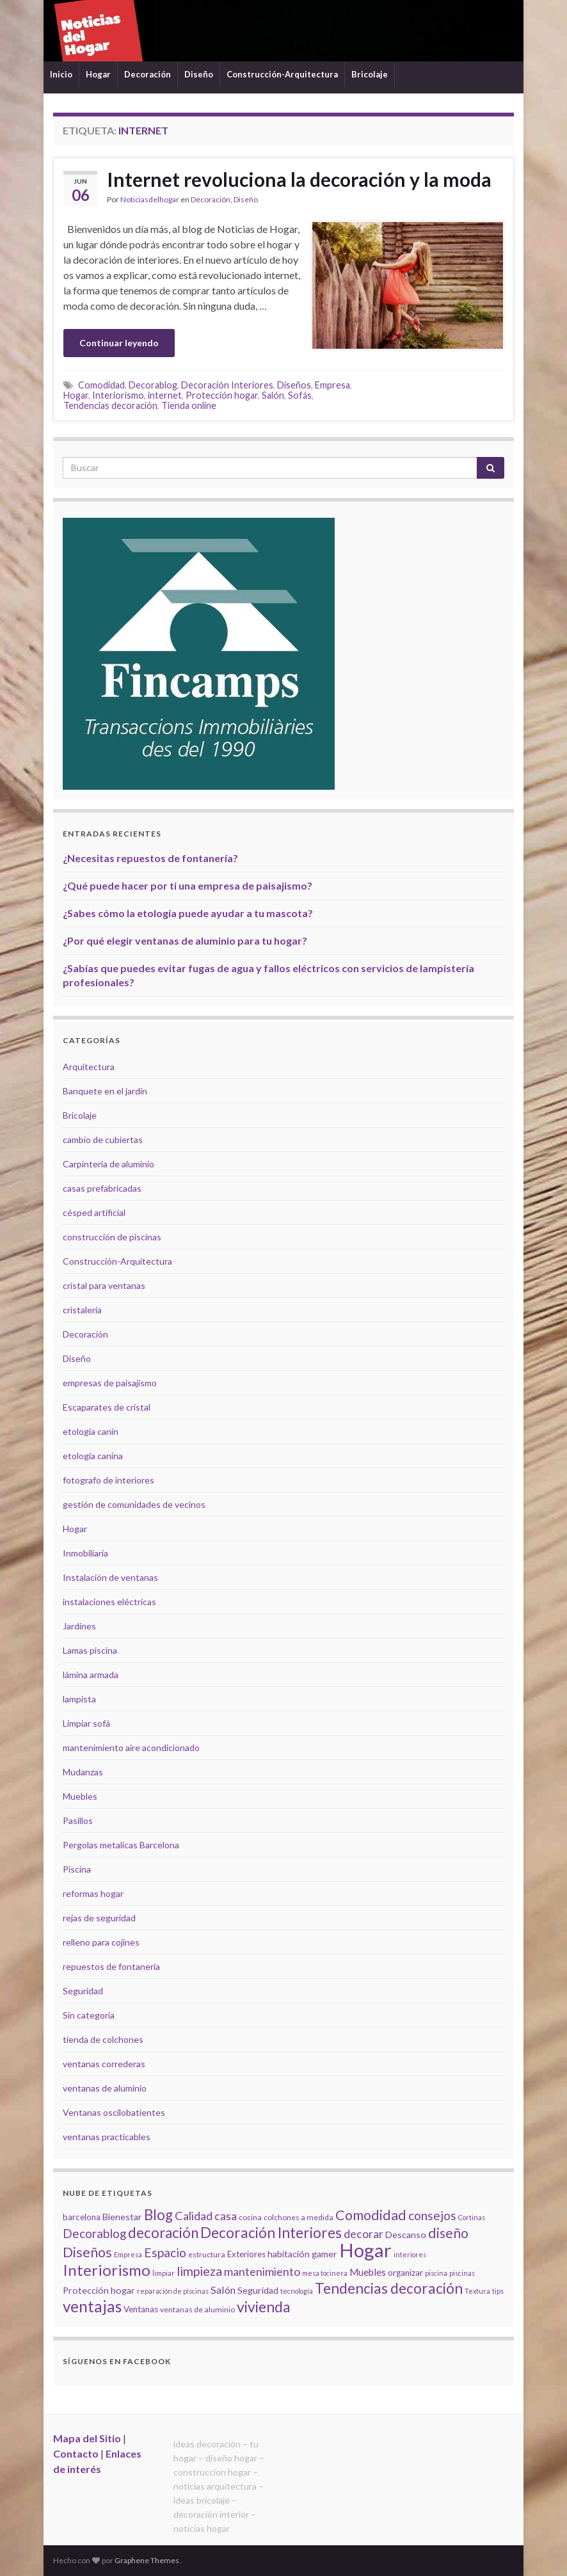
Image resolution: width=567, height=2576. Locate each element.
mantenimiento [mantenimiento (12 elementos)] (262, 2271)
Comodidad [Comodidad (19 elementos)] (370, 2215)
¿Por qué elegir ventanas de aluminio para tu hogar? (185, 940)
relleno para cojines (101, 1942)
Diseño (198, 74)
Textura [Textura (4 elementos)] (477, 2291)
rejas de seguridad (99, 1917)
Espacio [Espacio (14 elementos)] (165, 2252)
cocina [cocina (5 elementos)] (250, 2217)
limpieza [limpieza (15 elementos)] (199, 2270)
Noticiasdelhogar (149, 199)
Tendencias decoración (110, 405)
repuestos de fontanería (111, 1966)
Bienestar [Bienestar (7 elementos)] (122, 2216)
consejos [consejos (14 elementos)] (432, 2215)
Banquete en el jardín (105, 1090)
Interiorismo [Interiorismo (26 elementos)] (106, 2269)
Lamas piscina (90, 1650)
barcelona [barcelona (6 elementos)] (81, 2217)
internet (165, 395)
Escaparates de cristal (106, 1407)
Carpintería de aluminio (108, 1163)
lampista (79, 1698)
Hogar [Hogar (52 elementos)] (365, 2250)
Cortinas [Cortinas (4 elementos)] (471, 2217)
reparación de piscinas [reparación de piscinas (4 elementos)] (173, 2291)
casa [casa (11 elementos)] (225, 2216)
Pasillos (78, 1820)
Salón (273, 395)
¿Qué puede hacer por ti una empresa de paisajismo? (187, 885)
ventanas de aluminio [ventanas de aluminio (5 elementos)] (197, 2309)
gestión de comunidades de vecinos (134, 1504)
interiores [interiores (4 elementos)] (410, 2254)
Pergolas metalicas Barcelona (121, 1844)
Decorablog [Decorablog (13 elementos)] (94, 2233)
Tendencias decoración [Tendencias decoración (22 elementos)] (389, 2288)
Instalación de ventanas (110, 1577)
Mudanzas (83, 1771)
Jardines (79, 1625)
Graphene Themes (147, 2560)
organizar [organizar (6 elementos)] (405, 2273)
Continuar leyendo (119, 342)
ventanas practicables (106, 2136)
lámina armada (90, 1674)
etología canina (93, 1455)
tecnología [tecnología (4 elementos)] (296, 2291)
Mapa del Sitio (87, 2438)
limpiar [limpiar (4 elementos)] (163, 2273)
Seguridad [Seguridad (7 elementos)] (257, 2290)
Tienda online (188, 405)
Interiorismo (118, 395)
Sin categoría (89, 2015)
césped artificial (94, 1212)
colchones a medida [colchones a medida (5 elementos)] (298, 2217)
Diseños (294, 385)
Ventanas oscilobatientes (114, 2112)
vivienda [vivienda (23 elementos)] (264, 2307)
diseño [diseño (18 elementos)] (448, 2233)
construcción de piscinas (112, 1236)
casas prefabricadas (102, 1188)
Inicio (61, 74)
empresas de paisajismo (110, 1382)
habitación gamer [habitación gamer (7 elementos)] (302, 2253)
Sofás (300, 395)
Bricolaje (369, 74)
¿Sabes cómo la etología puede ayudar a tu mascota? (188, 913)
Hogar (98, 74)
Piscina (77, 1869)
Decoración (147, 74)
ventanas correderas (104, 2063)
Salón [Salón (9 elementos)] (223, 2290)
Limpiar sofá (86, 1723)
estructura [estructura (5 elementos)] (206, 2254)
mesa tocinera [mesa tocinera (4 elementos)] (324, 2273)
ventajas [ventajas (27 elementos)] (92, 2306)
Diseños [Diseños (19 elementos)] (87, 2252)
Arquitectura (89, 1066)
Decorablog (153, 385)
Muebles (80, 1796)
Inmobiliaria (85, 1553)
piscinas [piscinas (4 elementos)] (462, 2273)
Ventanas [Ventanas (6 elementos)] (141, 2309)
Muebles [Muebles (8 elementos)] (367, 2272)
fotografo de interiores (108, 1480)
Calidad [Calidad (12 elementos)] (193, 2216)
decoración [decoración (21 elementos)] (163, 2232)
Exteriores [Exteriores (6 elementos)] (246, 2254)
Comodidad (101, 385)
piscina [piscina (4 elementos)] (436, 2273)
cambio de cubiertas (103, 1139)
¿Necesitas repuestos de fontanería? (150, 858)
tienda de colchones (103, 2039)
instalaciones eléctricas (109, 1601)
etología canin (90, 1431)
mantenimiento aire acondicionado (131, 1747)
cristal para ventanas (104, 1285)
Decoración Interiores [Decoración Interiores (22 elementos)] (271, 2232)
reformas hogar (93, 1893)
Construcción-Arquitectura (282, 74)
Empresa (332, 385)
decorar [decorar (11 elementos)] (363, 2234)
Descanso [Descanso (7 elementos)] (405, 2234)
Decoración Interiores (227, 385)
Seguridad (83, 1990)
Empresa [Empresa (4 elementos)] (128, 2254)
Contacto (76, 2453)
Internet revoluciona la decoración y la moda (299, 179)
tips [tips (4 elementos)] (498, 2291)
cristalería (82, 1309)
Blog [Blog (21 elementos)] (158, 2214)
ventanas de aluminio (105, 2088)
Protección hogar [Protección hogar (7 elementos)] (99, 2290)
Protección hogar (222, 395)
